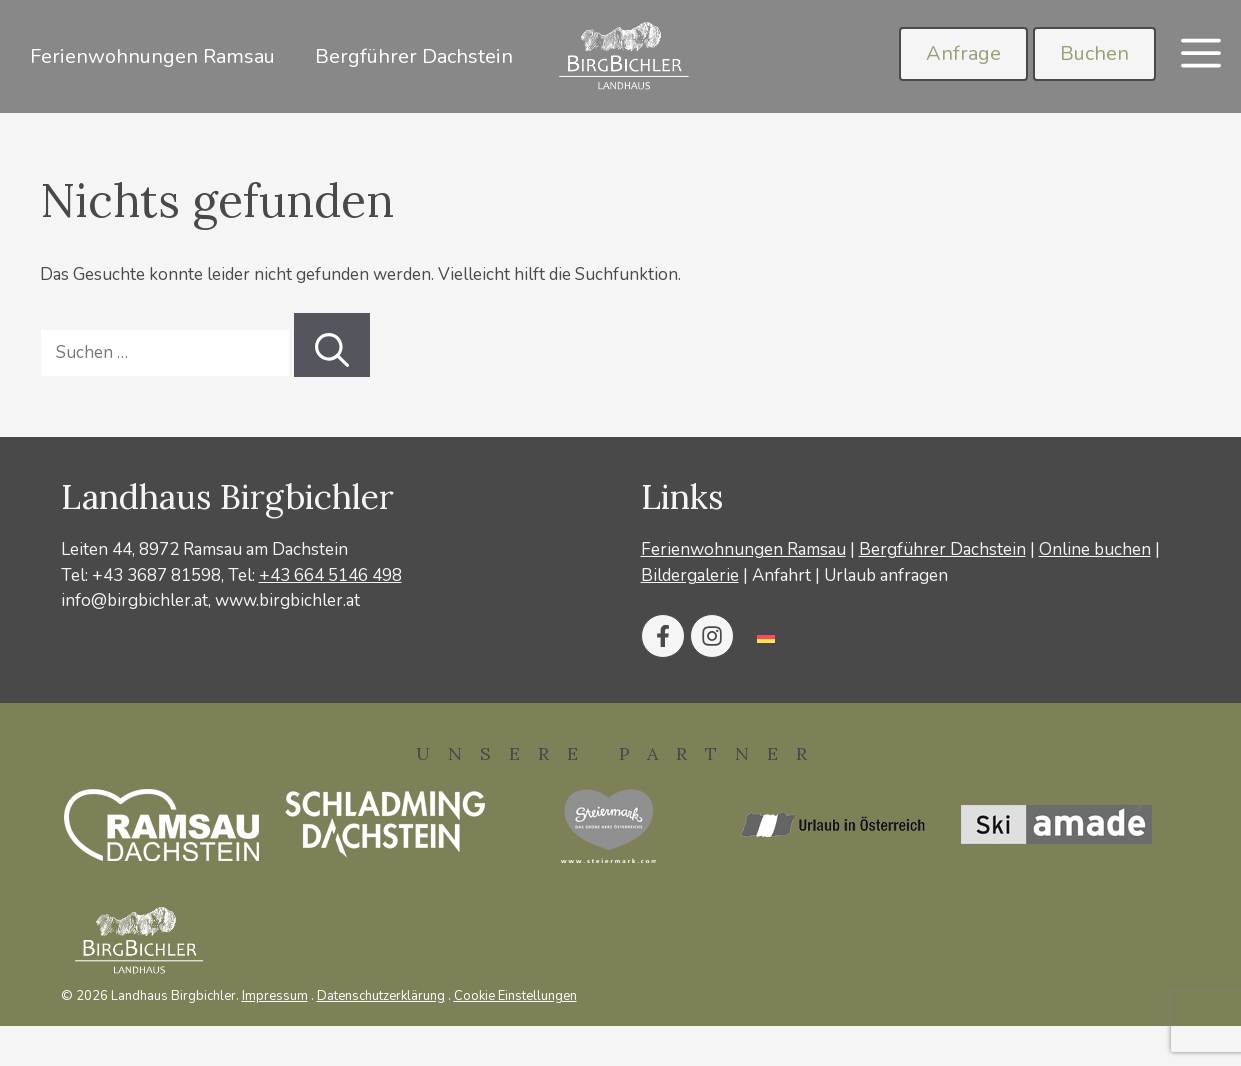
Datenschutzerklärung (381, 996)
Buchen (1094, 53)
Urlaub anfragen (886, 575)
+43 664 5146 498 (330, 575)
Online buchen (1095, 549)
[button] (1201, 56)
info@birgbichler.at (134, 600)
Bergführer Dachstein (414, 56)
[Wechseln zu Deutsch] (766, 636)
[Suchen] (332, 345)
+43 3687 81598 (156, 575)
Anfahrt (781, 575)
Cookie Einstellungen (515, 996)
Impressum (275, 996)
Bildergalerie (690, 575)
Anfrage (963, 53)
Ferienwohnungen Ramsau (152, 56)
